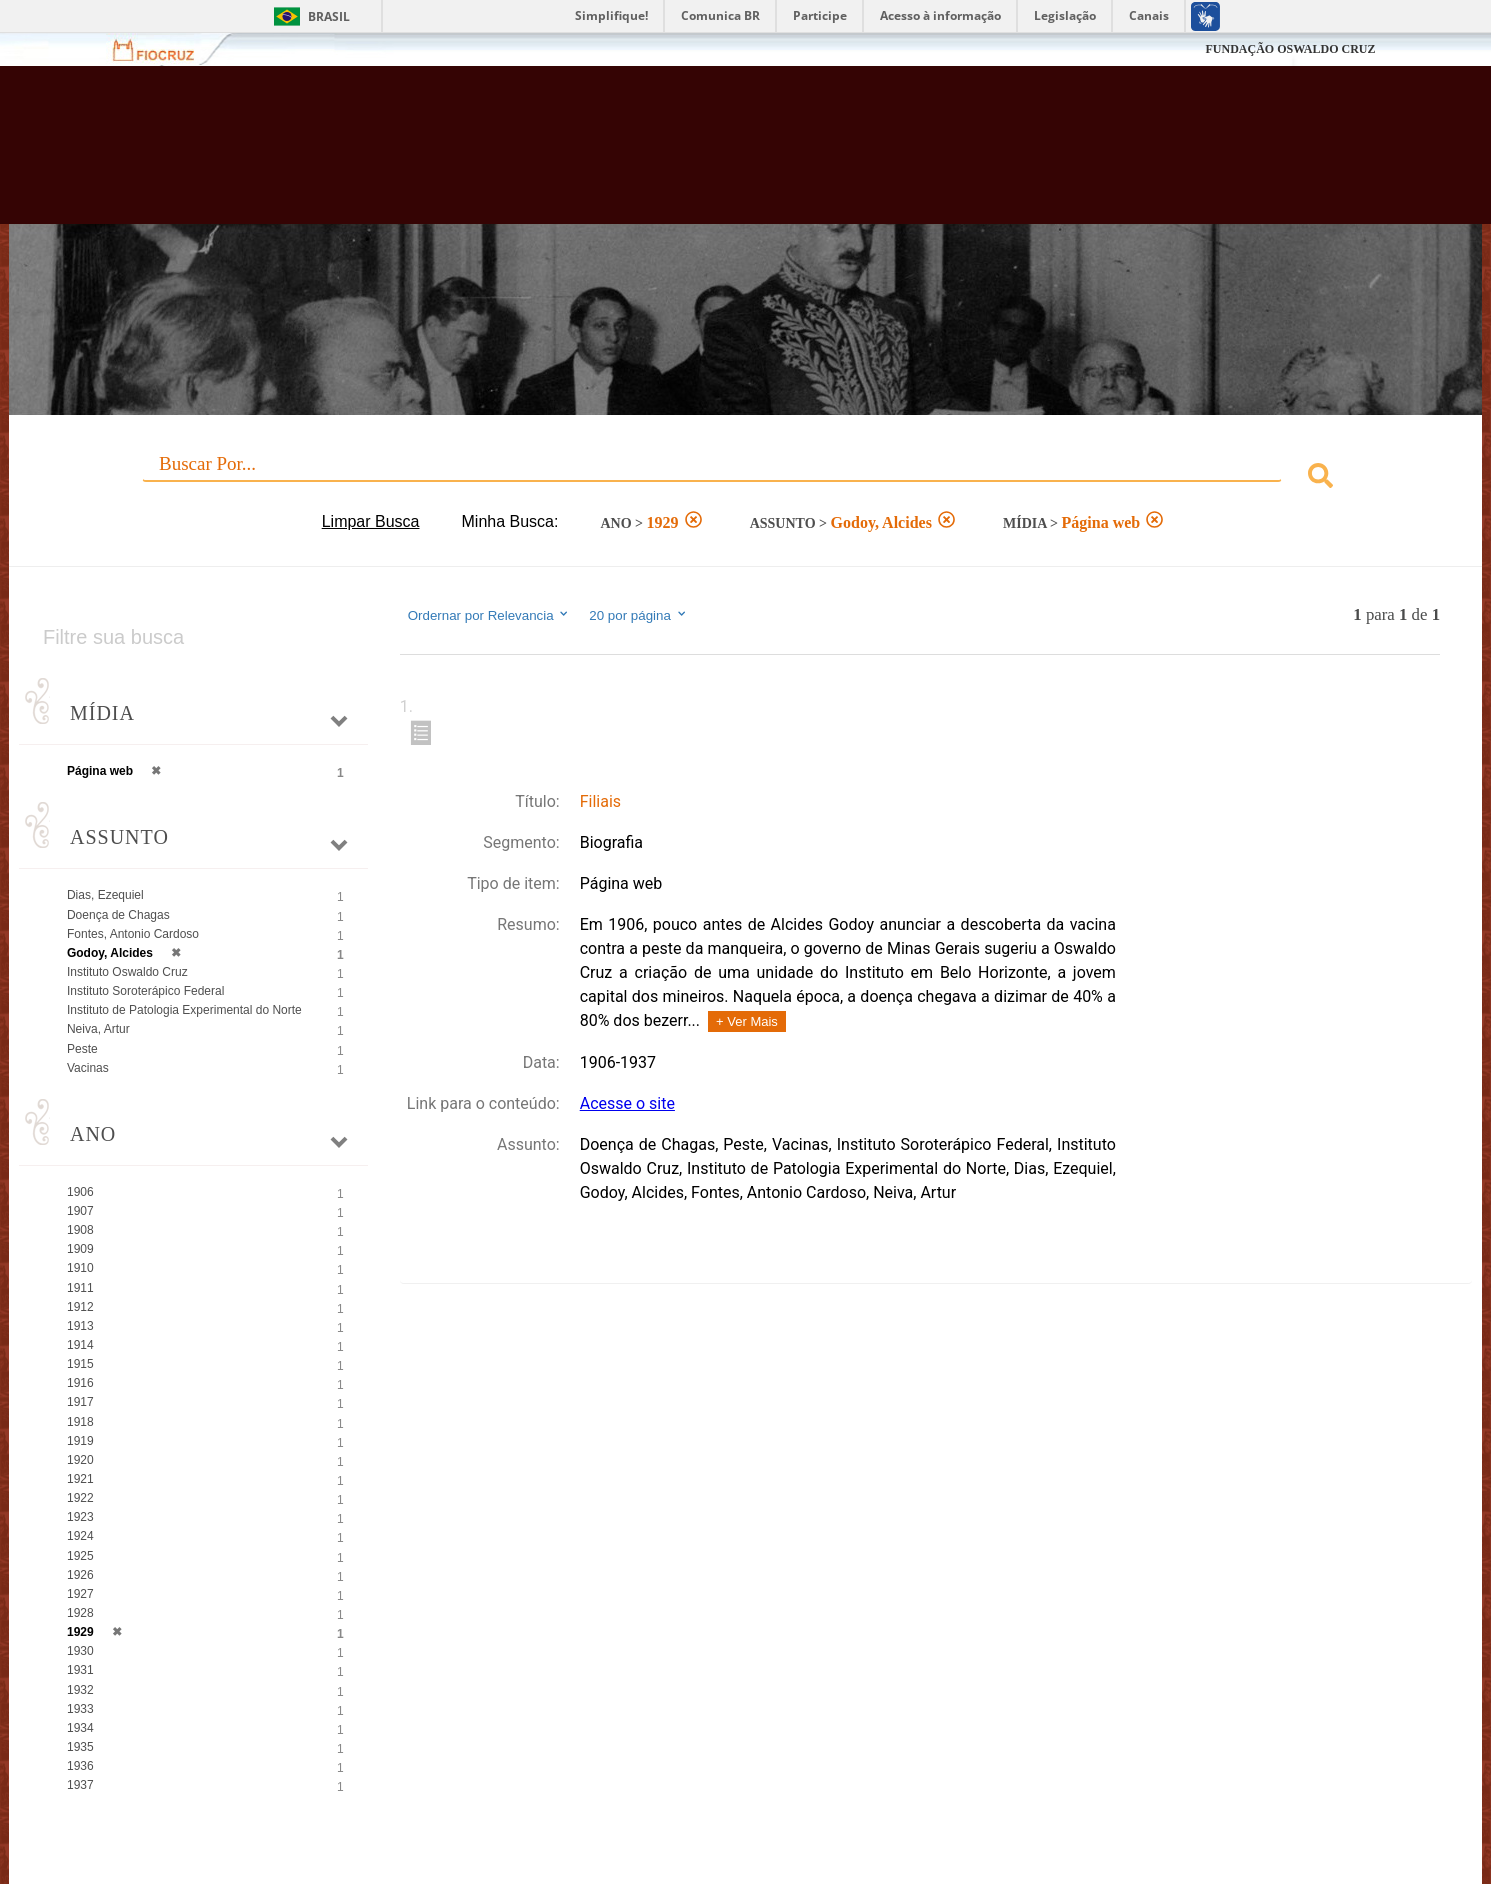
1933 (80, 1709)
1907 (80, 1211)
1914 (80, 1345)
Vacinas (88, 1068)
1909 (80, 1249)
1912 (80, 1307)
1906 (80, 1192)
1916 (80, 1383)
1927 (80, 1594)
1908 (80, 1230)
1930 (80, 1651)
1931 (80, 1670)
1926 (80, 1575)
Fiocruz (165, 49)
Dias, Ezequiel (105, 895)
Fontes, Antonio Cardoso (133, 934)
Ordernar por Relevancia (489, 615)
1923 (80, 1517)
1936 (80, 1766)
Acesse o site (627, 1103)
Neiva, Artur (98, 1029)
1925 (80, 1556)
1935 (80, 1747)
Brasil (329, 16)
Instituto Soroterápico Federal (145, 991)
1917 (80, 1402)
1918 (80, 1422)
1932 (80, 1690)
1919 (80, 1441)
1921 (80, 1479)
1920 (80, 1460)
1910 (80, 1268)
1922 (80, 1498)
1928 (80, 1613)
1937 (80, 1785)
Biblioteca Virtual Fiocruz (644, 155)
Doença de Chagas (118, 915)
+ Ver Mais (747, 1021)
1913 (80, 1326)
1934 (80, 1728)
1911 (80, 1288)
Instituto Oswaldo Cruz (127, 972)
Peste (82, 1049)
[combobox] (745, 478)
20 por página (638, 615)
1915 (80, 1364)
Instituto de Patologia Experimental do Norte (184, 1010)
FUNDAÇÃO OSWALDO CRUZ (1290, 49)
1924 (80, 1536)
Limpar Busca (371, 521)
